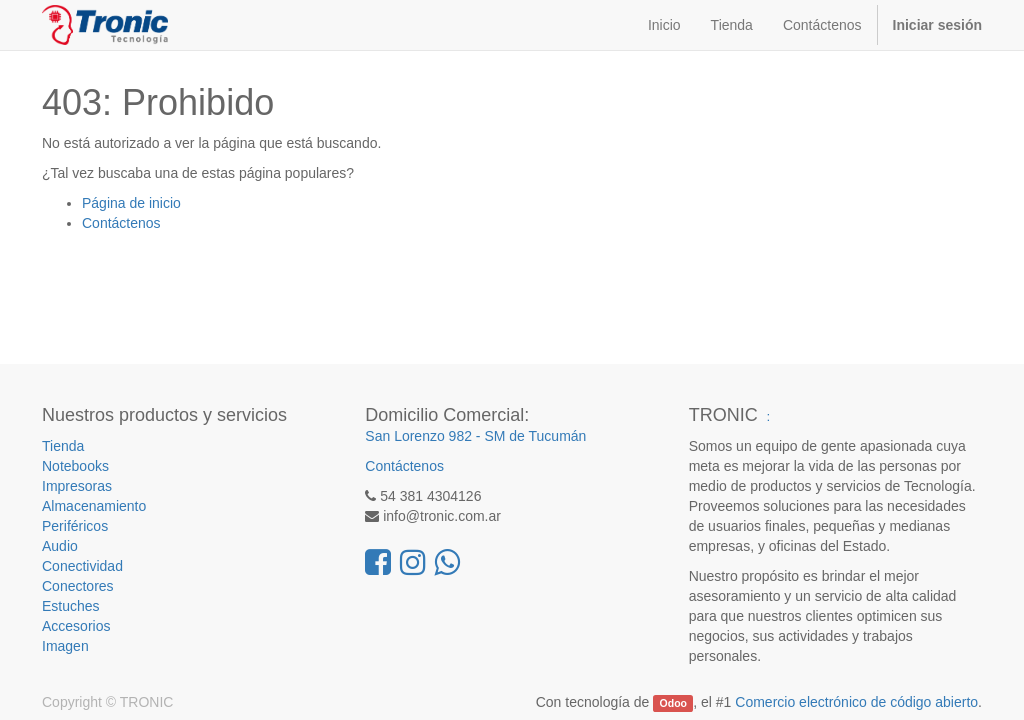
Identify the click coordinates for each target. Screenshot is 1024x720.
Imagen (65, 646)
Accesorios (76, 626)
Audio (60, 546)
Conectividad (82, 566)
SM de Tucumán (535, 436)
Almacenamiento (94, 506)
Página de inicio (131, 203)
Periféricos (75, 526)
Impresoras (77, 486)
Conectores (78, 586)
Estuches (71, 606)
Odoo (673, 703)
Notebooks (75, 466)
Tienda (63, 446)
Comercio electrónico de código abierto (856, 702)
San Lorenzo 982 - (424, 436)
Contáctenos (121, 223)
